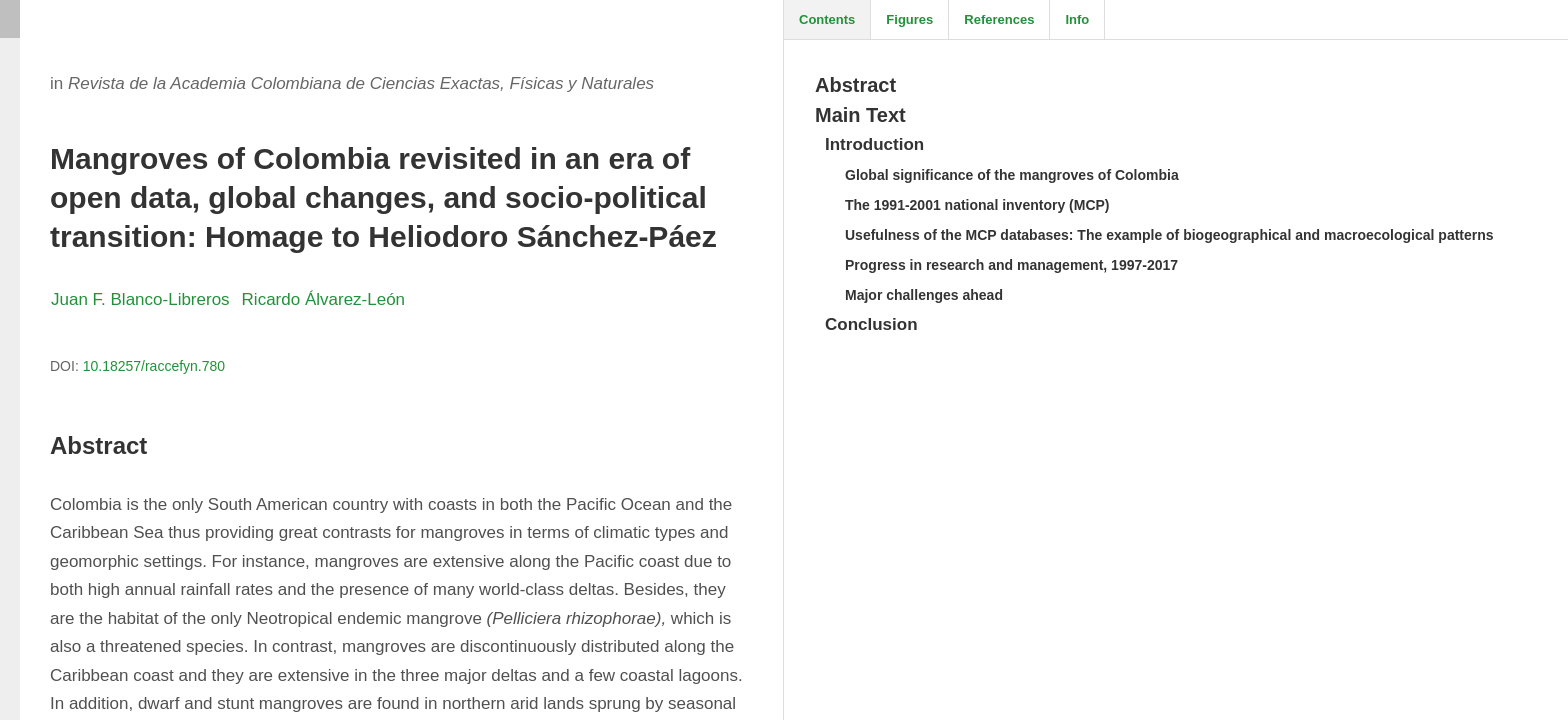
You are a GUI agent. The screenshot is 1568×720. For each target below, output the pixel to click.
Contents (827, 19)
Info (1077, 19)
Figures (909, 19)
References (999, 19)
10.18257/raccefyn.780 (154, 366)
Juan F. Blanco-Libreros (140, 299)
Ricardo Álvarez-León (323, 299)
